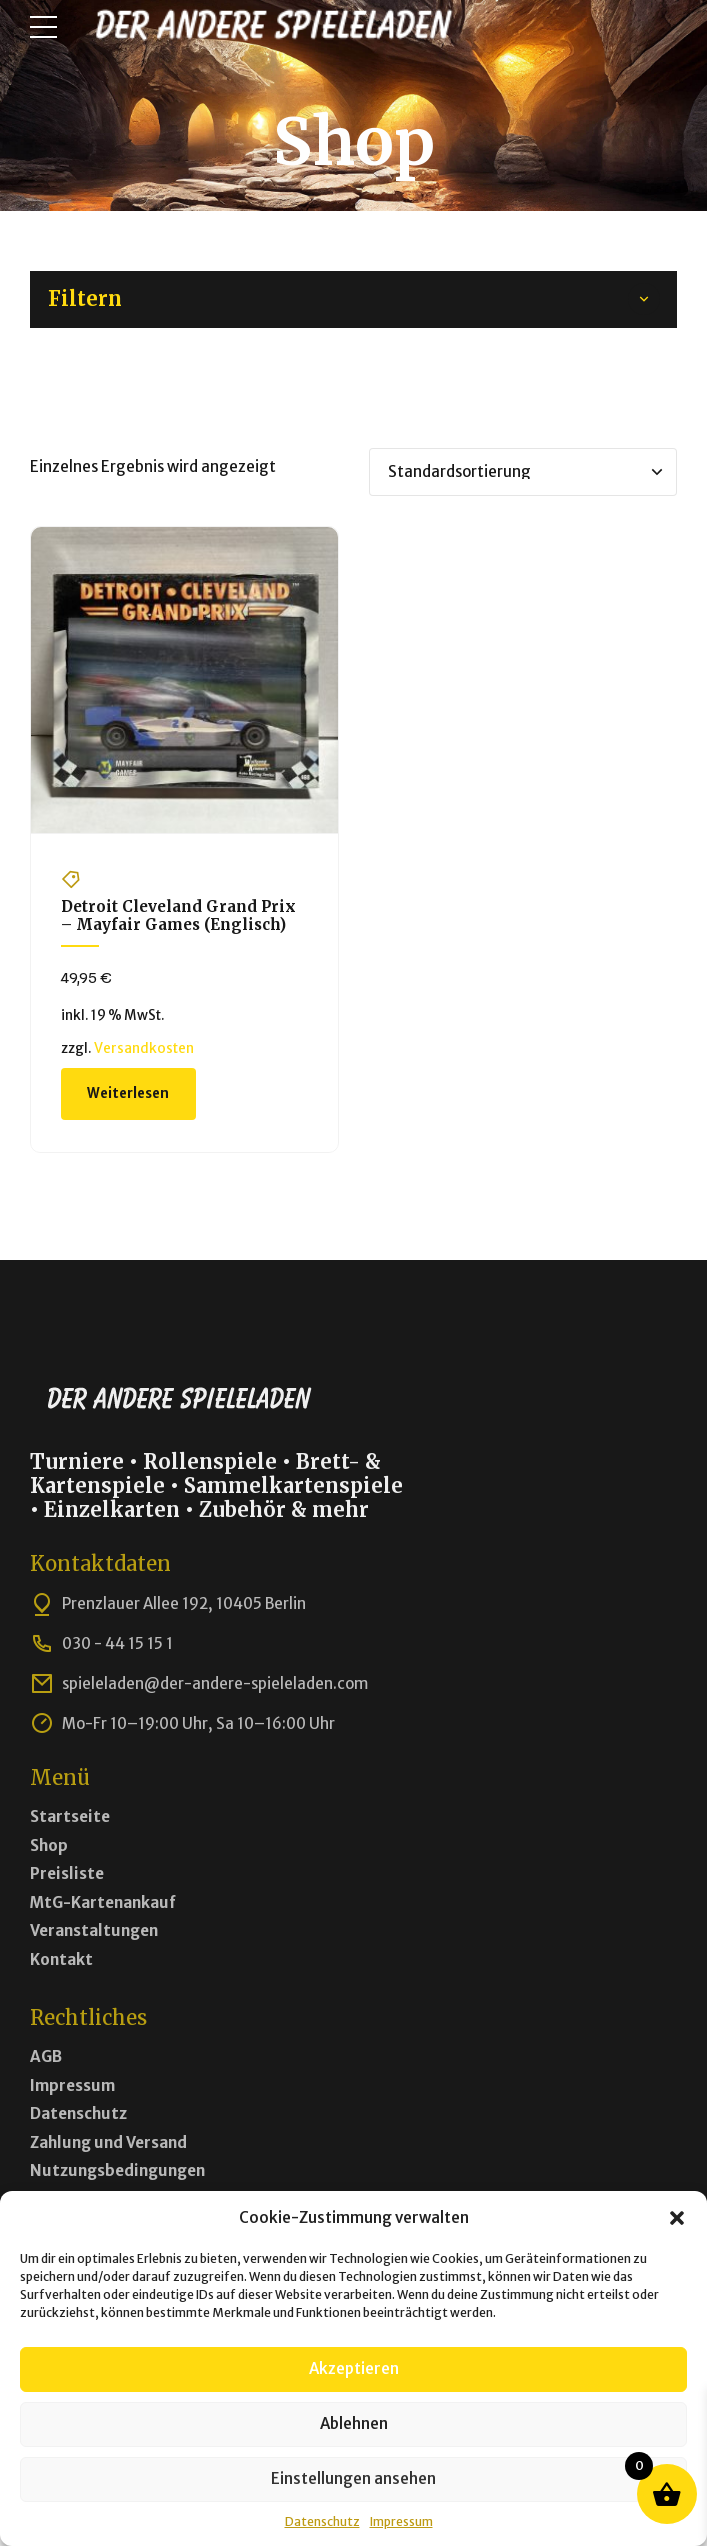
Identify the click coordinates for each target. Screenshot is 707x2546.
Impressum (401, 2521)
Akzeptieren (354, 2368)
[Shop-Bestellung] (523, 472)
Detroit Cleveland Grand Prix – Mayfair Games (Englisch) (178, 915)
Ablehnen (354, 2423)
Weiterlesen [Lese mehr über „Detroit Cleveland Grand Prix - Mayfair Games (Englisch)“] (128, 1093)
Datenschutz (322, 2521)
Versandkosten (144, 1048)
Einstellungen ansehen (353, 2478)
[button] (677, 2218)
